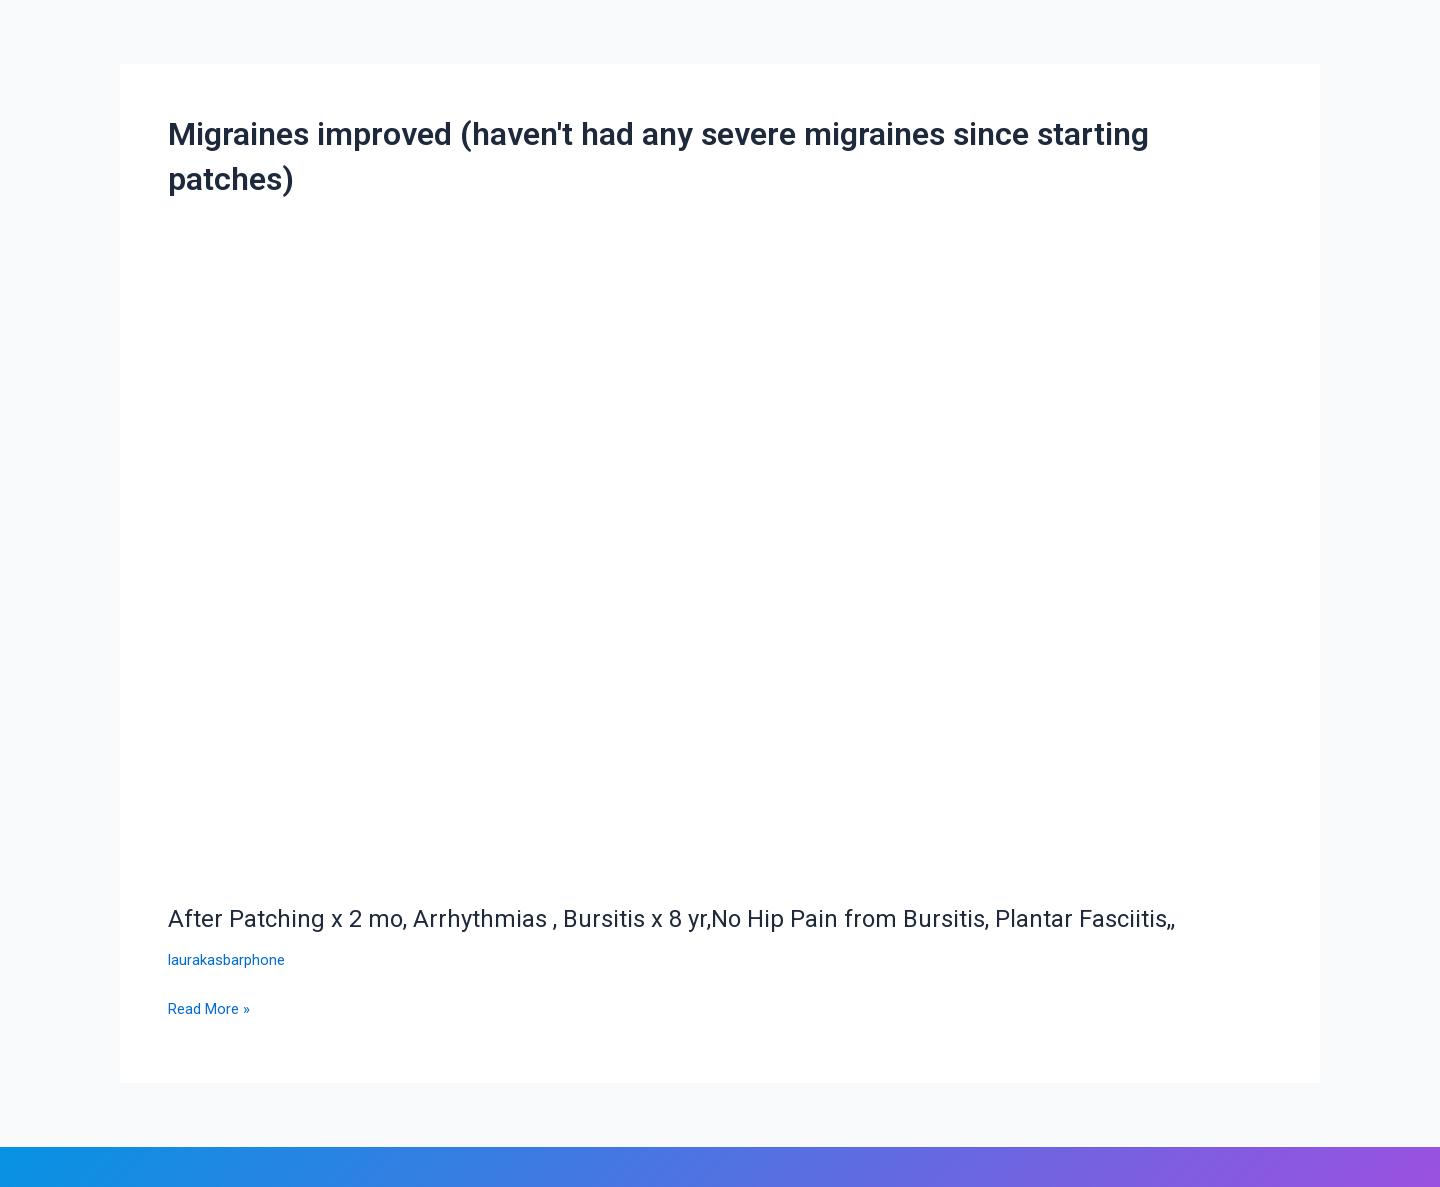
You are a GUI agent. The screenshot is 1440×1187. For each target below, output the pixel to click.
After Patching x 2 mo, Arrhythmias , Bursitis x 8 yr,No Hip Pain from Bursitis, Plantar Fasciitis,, (706, 918)
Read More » (212, 1007)
